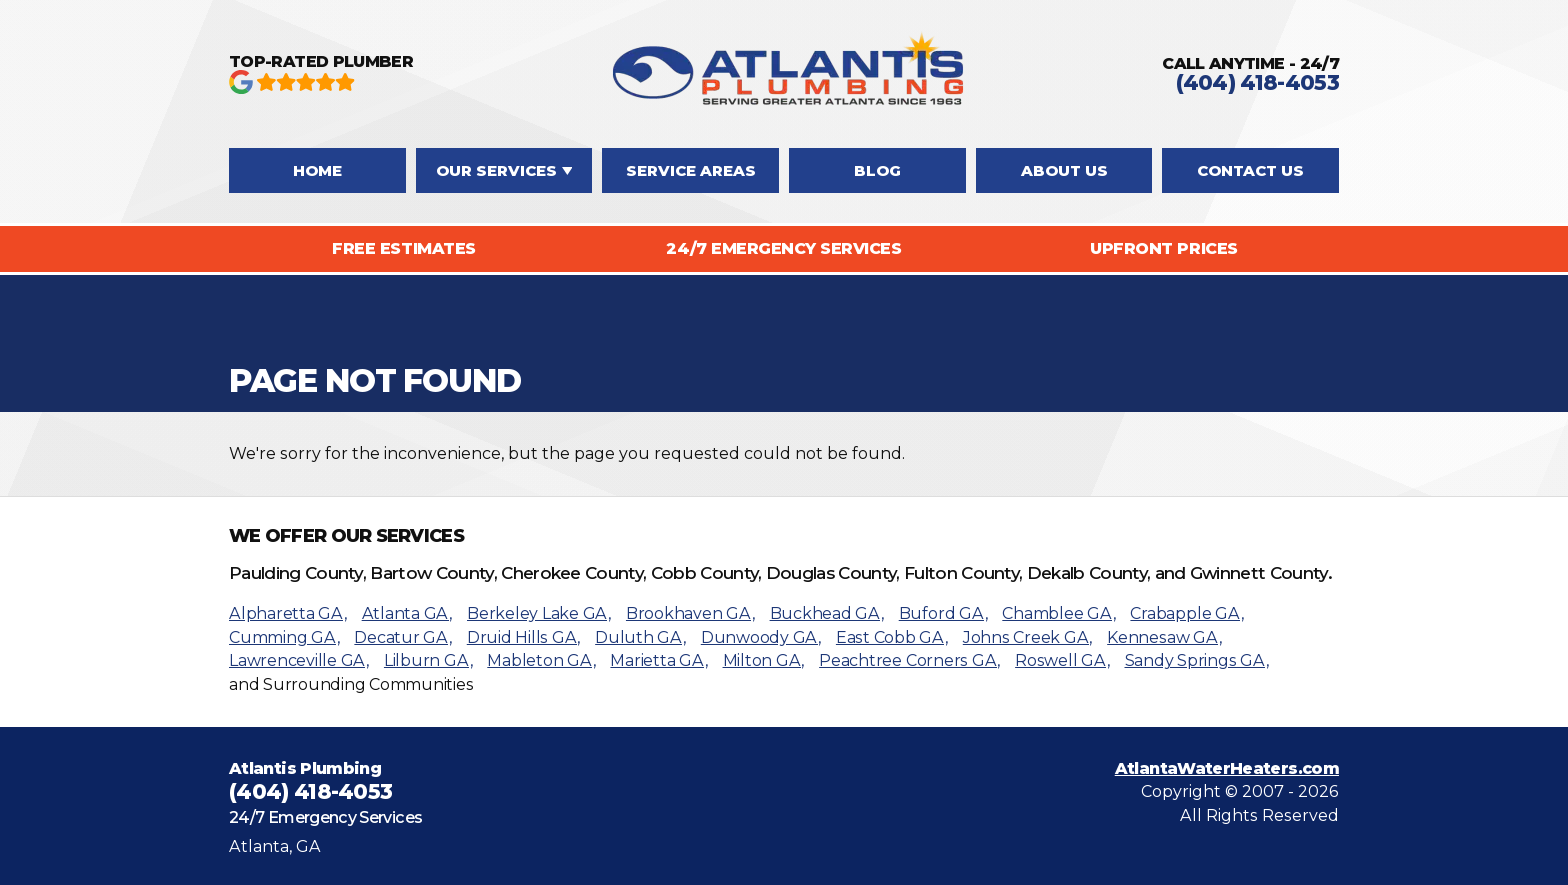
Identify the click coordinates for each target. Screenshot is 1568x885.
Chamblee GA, (1058, 613)
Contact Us (1250, 170)
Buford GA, (943, 613)
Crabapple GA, (1186, 613)
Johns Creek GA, (1027, 637)
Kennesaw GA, (1164, 637)
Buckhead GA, (827, 613)
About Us (1064, 170)
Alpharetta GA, (288, 613)
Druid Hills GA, (523, 637)
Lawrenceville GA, (299, 660)
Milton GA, (764, 660)
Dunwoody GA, (761, 637)
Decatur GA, (402, 637)
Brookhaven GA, (690, 613)
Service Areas (691, 170)
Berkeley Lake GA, (539, 613)
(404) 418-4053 (1257, 82)
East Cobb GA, (892, 637)
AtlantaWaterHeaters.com (1227, 768)
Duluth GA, (640, 637)
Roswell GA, (1062, 660)
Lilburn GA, (428, 660)
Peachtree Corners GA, (909, 660)
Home (317, 170)
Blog (877, 170)
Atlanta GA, (407, 613)
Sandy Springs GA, (1197, 660)
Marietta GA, (658, 660)
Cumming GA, (284, 637)
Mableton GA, (541, 660)
